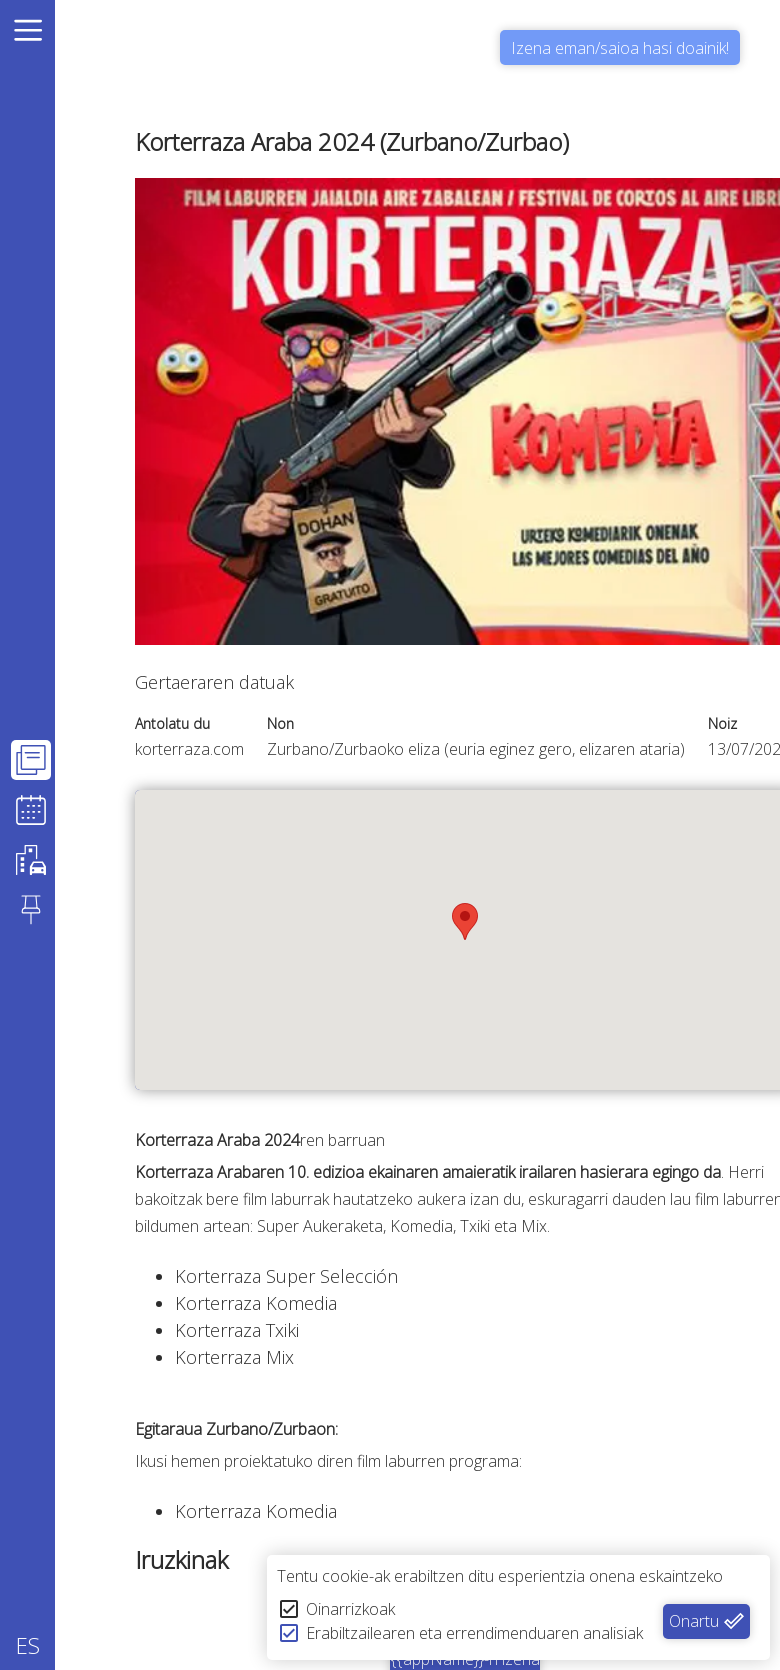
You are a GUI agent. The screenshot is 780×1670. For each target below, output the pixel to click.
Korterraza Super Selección (286, 1276)
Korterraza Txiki (237, 1330)
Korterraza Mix (234, 1357)
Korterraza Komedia (256, 1303)
